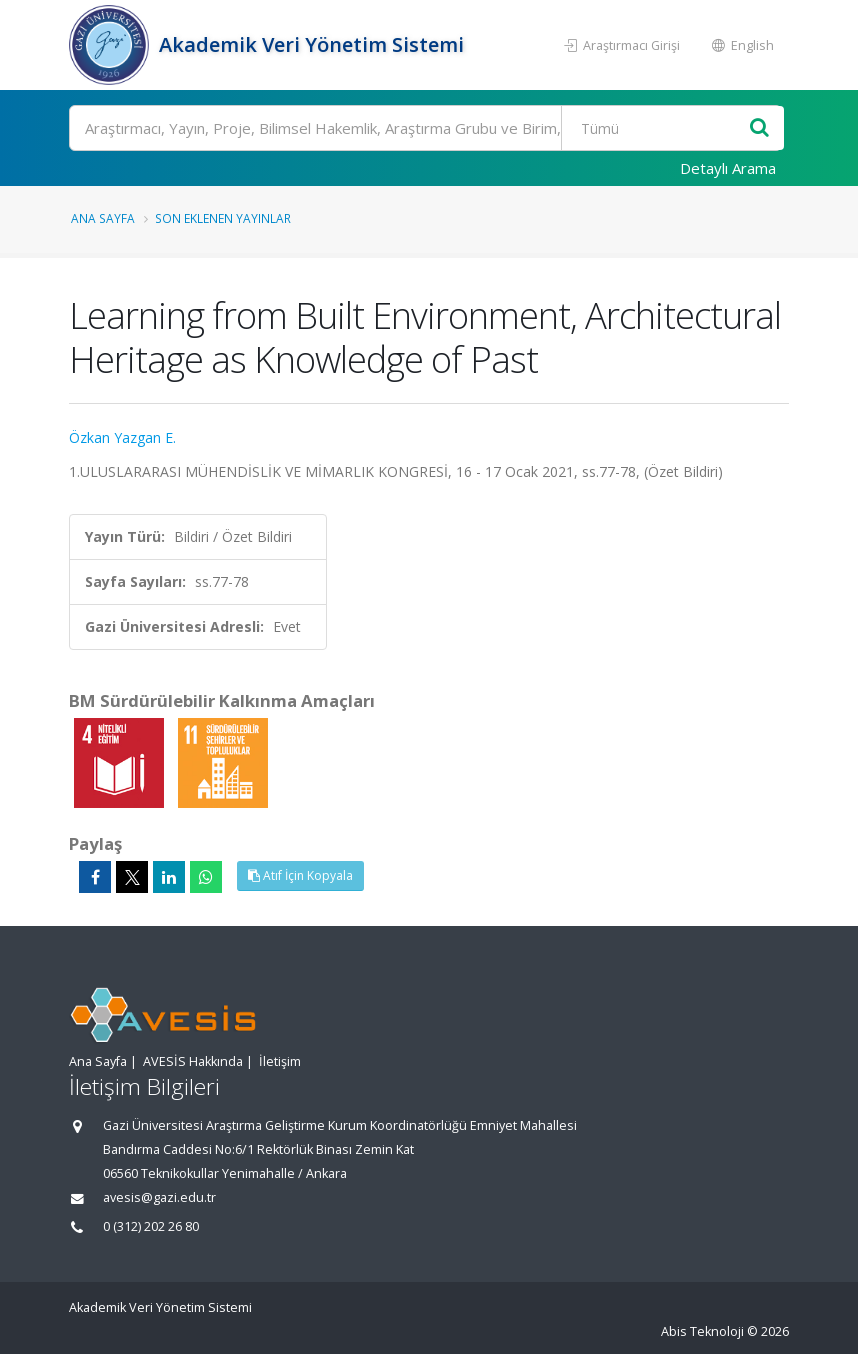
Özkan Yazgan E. (122, 437)
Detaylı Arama (728, 168)
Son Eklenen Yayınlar (223, 218)
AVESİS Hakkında (193, 1061)
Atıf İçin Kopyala (300, 875)
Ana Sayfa (103, 218)
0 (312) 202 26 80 (151, 1226)
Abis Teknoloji (702, 1331)
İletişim (280, 1061)
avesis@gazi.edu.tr (159, 1197)
